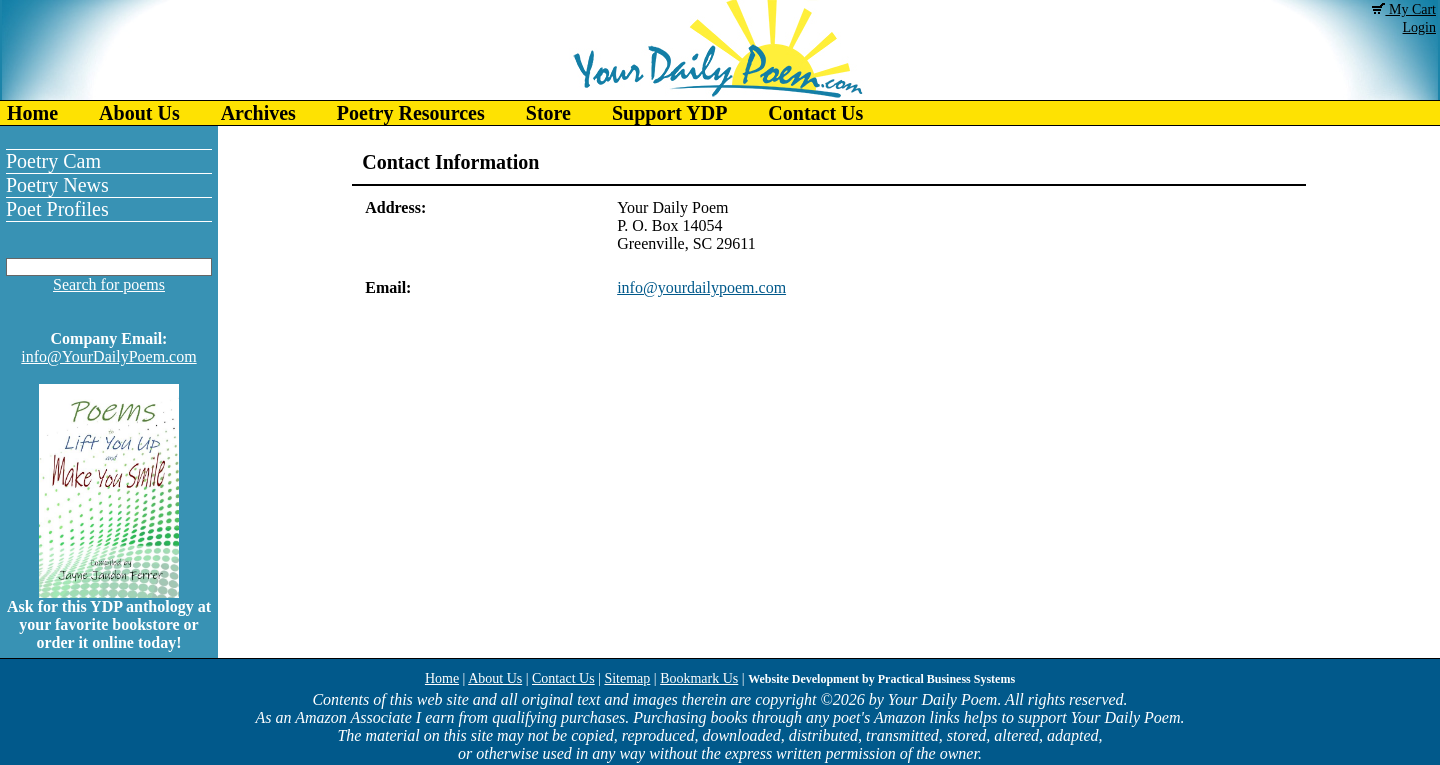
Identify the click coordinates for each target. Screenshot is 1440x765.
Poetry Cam (53, 161)
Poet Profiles (57, 209)
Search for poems (109, 284)
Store (548, 113)
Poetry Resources (411, 113)
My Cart (1404, 9)
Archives (258, 113)
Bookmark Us (699, 678)
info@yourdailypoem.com (701, 287)
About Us (139, 113)
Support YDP (669, 113)
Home (32, 113)
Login (1419, 27)
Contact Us (815, 113)
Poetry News (57, 185)
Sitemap (627, 678)
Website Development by (881, 679)
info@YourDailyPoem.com (108, 356)
